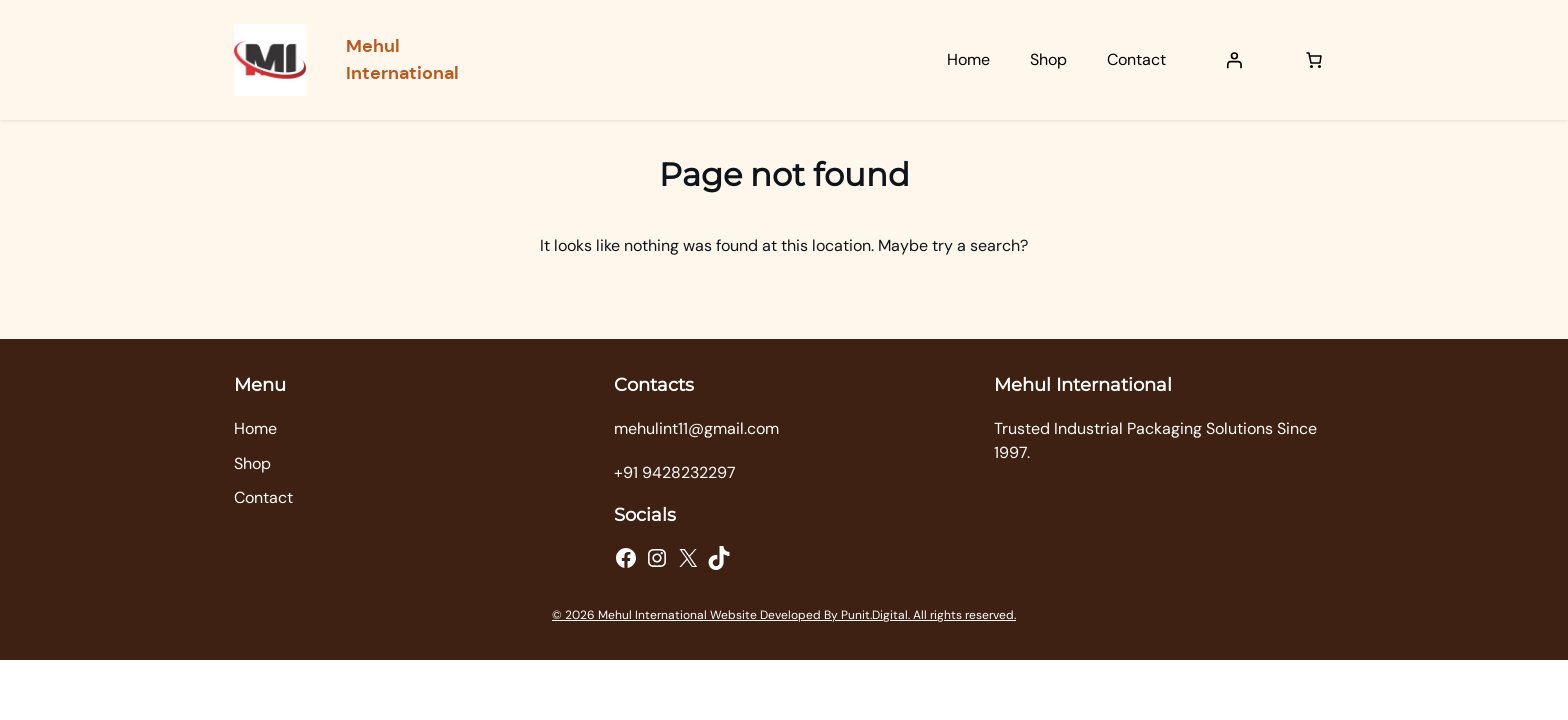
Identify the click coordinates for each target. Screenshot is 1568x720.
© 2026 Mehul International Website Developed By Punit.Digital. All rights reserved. (784, 615)
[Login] (1234, 60)
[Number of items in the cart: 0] (1314, 60)
